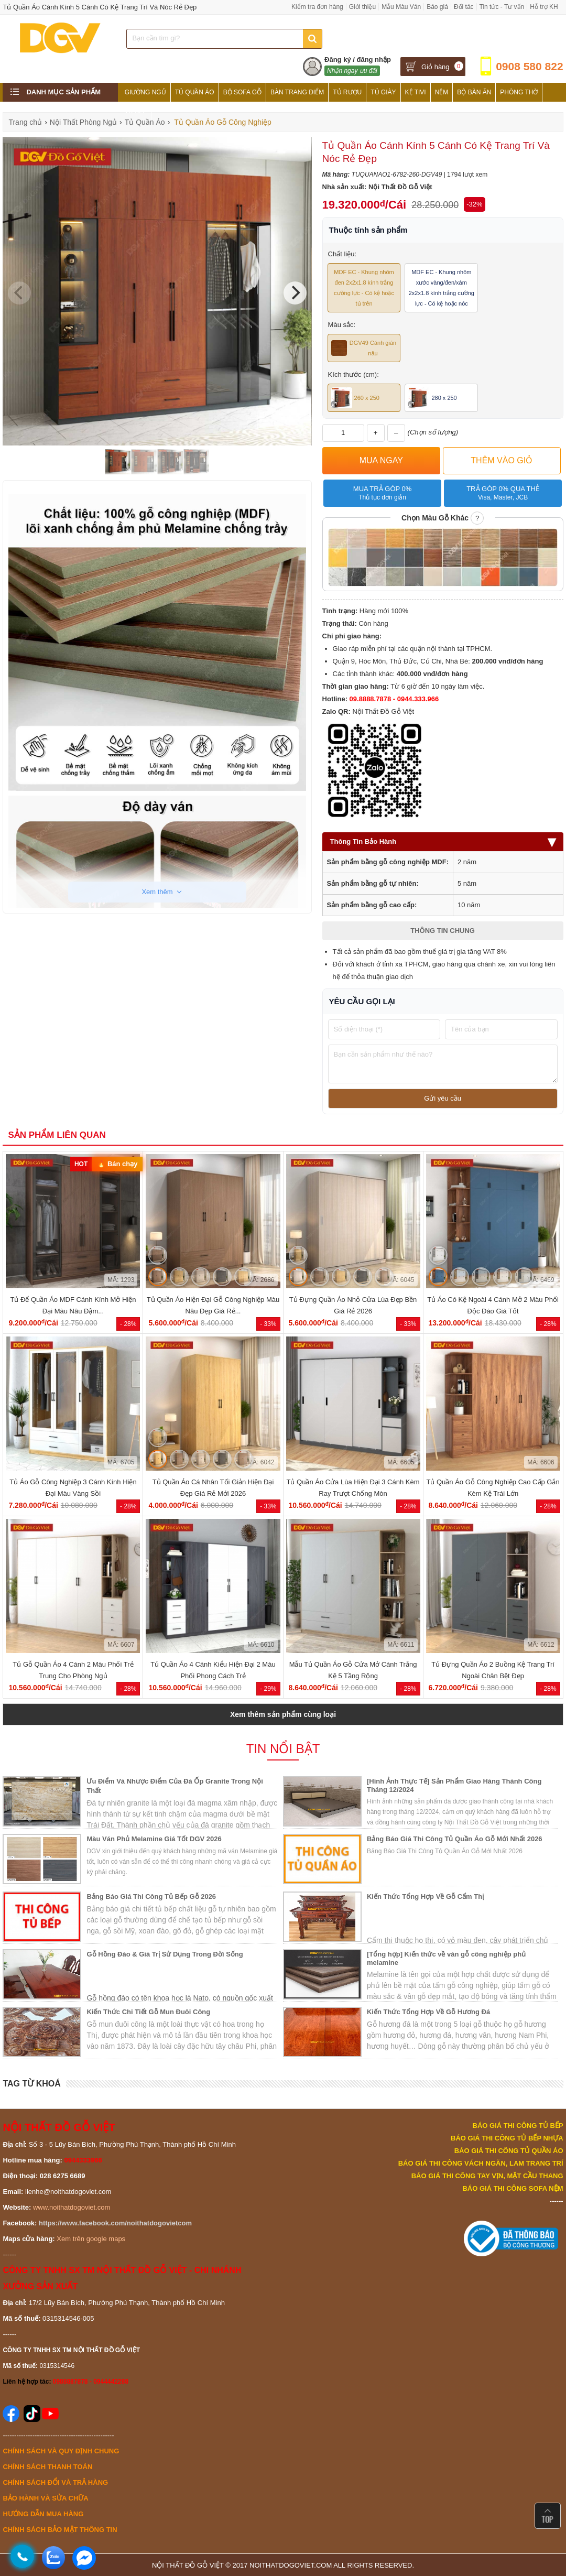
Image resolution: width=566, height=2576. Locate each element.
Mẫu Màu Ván (401, 6)
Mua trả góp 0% (382, 493)
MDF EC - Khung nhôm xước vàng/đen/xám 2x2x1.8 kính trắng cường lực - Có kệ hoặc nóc (441, 288)
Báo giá (437, 6)
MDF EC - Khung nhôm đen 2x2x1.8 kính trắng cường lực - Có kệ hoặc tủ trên (364, 288)
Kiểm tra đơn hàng (317, 6)
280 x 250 (432, 397)
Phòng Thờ (519, 92)
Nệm (442, 92)
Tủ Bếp (136, 111)
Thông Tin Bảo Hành (443, 841)
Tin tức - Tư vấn (502, 6)
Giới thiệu (362, 6)
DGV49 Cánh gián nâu (364, 348)
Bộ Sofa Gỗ (242, 92)
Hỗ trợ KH (544, 6)
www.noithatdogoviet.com (71, 2207)
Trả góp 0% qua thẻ (503, 493)
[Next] (295, 293)
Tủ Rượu (347, 92)
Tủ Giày (383, 92)
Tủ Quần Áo (194, 92)
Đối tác (464, 6)
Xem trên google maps (91, 2239)
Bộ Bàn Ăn (474, 92)
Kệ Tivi (415, 92)
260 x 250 (355, 397)
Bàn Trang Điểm (297, 92)
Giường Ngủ (145, 92)
